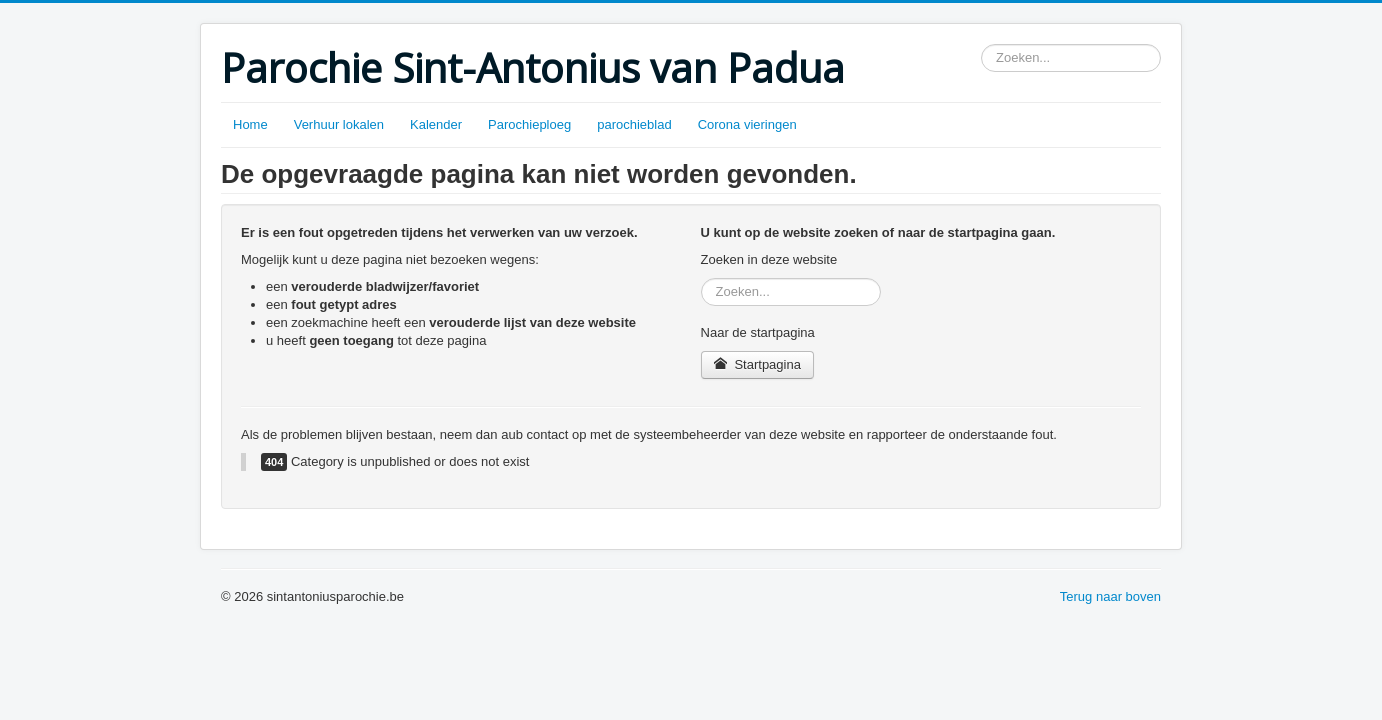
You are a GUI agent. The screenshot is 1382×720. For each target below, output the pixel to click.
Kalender (436, 124)
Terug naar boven (1110, 596)
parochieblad (634, 124)
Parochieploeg (529, 124)
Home (250, 124)
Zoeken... (981, 44)
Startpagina (757, 364)
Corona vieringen (747, 124)
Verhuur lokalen (339, 124)
